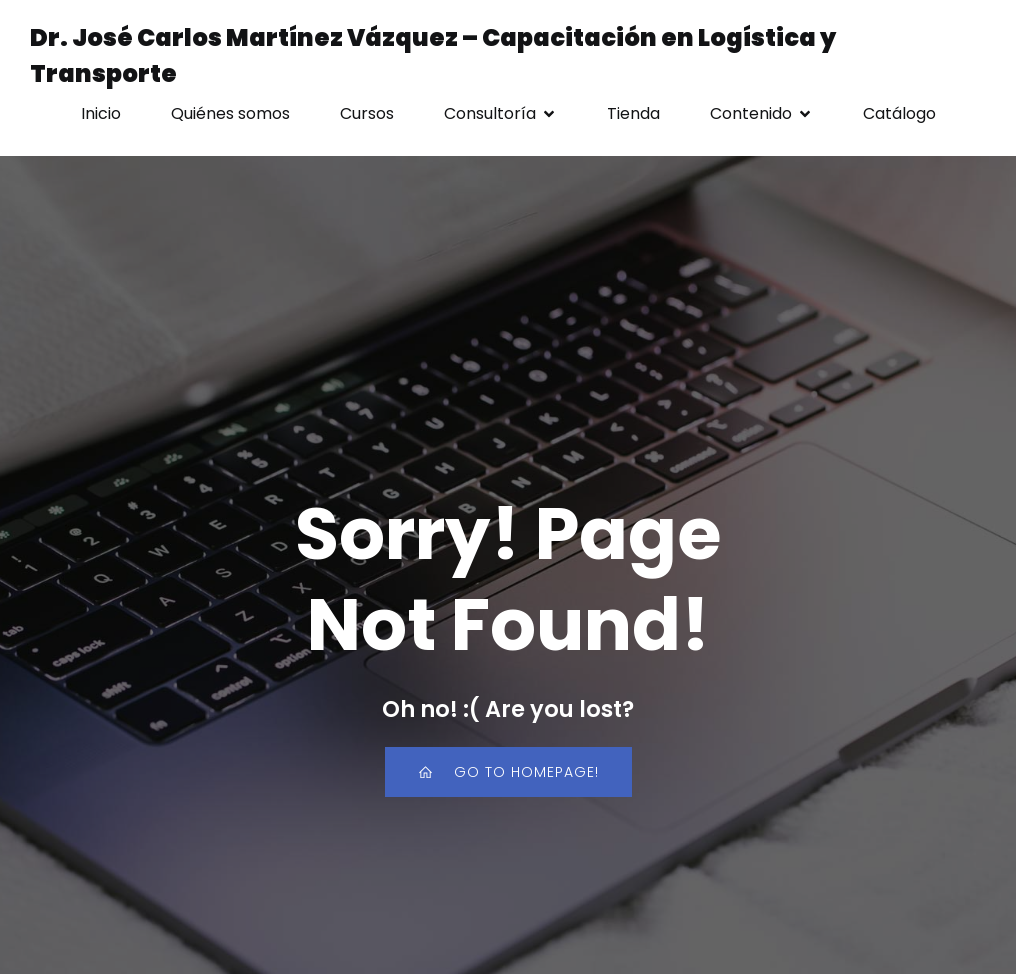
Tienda (633, 113)
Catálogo (899, 113)
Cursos (367, 113)
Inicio (101, 113)
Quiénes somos (230, 113)
